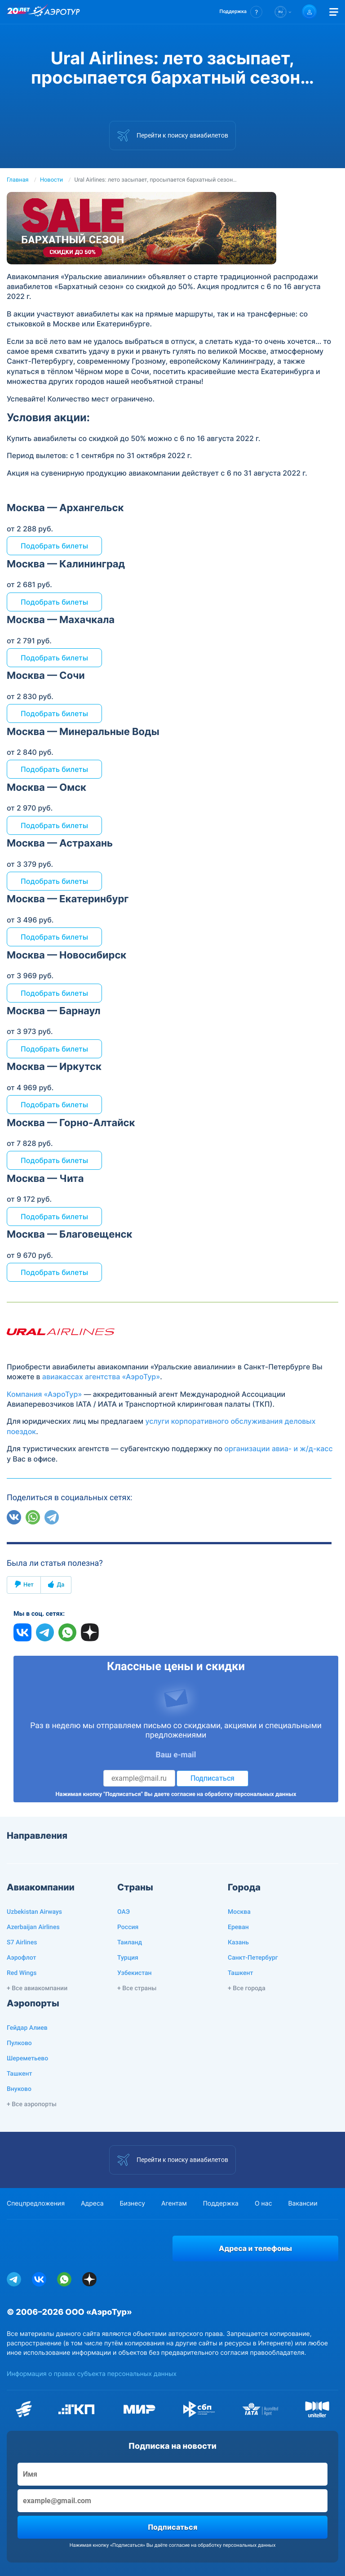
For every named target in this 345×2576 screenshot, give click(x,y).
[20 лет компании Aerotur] (18, 12)
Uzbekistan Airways (34, 1912)
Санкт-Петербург (253, 1957)
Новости (51, 180)
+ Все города (246, 1988)
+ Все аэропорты (32, 2104)
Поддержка (221, 2203)
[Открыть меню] (333, 12)
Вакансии (302, 2203)
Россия (127, 1927)
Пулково (19, 2043)
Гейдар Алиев (27, 2028)
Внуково (19, 2089)
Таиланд (129, 1942)
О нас (263, 2203)
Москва (239, 1912)
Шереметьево (27, 2058)
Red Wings (21, 1973)
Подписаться (212, 1778)
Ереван (238, 1927)
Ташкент (240, 1973)
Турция (127, 1957)
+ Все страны (136, 1988)
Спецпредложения (36, 2203)
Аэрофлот (21, 1957)
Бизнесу (132, 2203)
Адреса (92, 2203)
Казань (238, 1942)
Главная (18, 180)
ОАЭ (123, 1912)
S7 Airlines (22, 1942)
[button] (241, 12)
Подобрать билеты (54, 545)
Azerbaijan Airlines (33, 1927)
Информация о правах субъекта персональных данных (92, 2374)
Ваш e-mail (176, 1755)
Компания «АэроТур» (44, 1394)
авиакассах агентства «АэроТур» (101, 1376)
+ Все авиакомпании (37, 1988)
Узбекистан (134, 1973)
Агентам (174, 2203)
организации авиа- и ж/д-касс (278, 1448)
